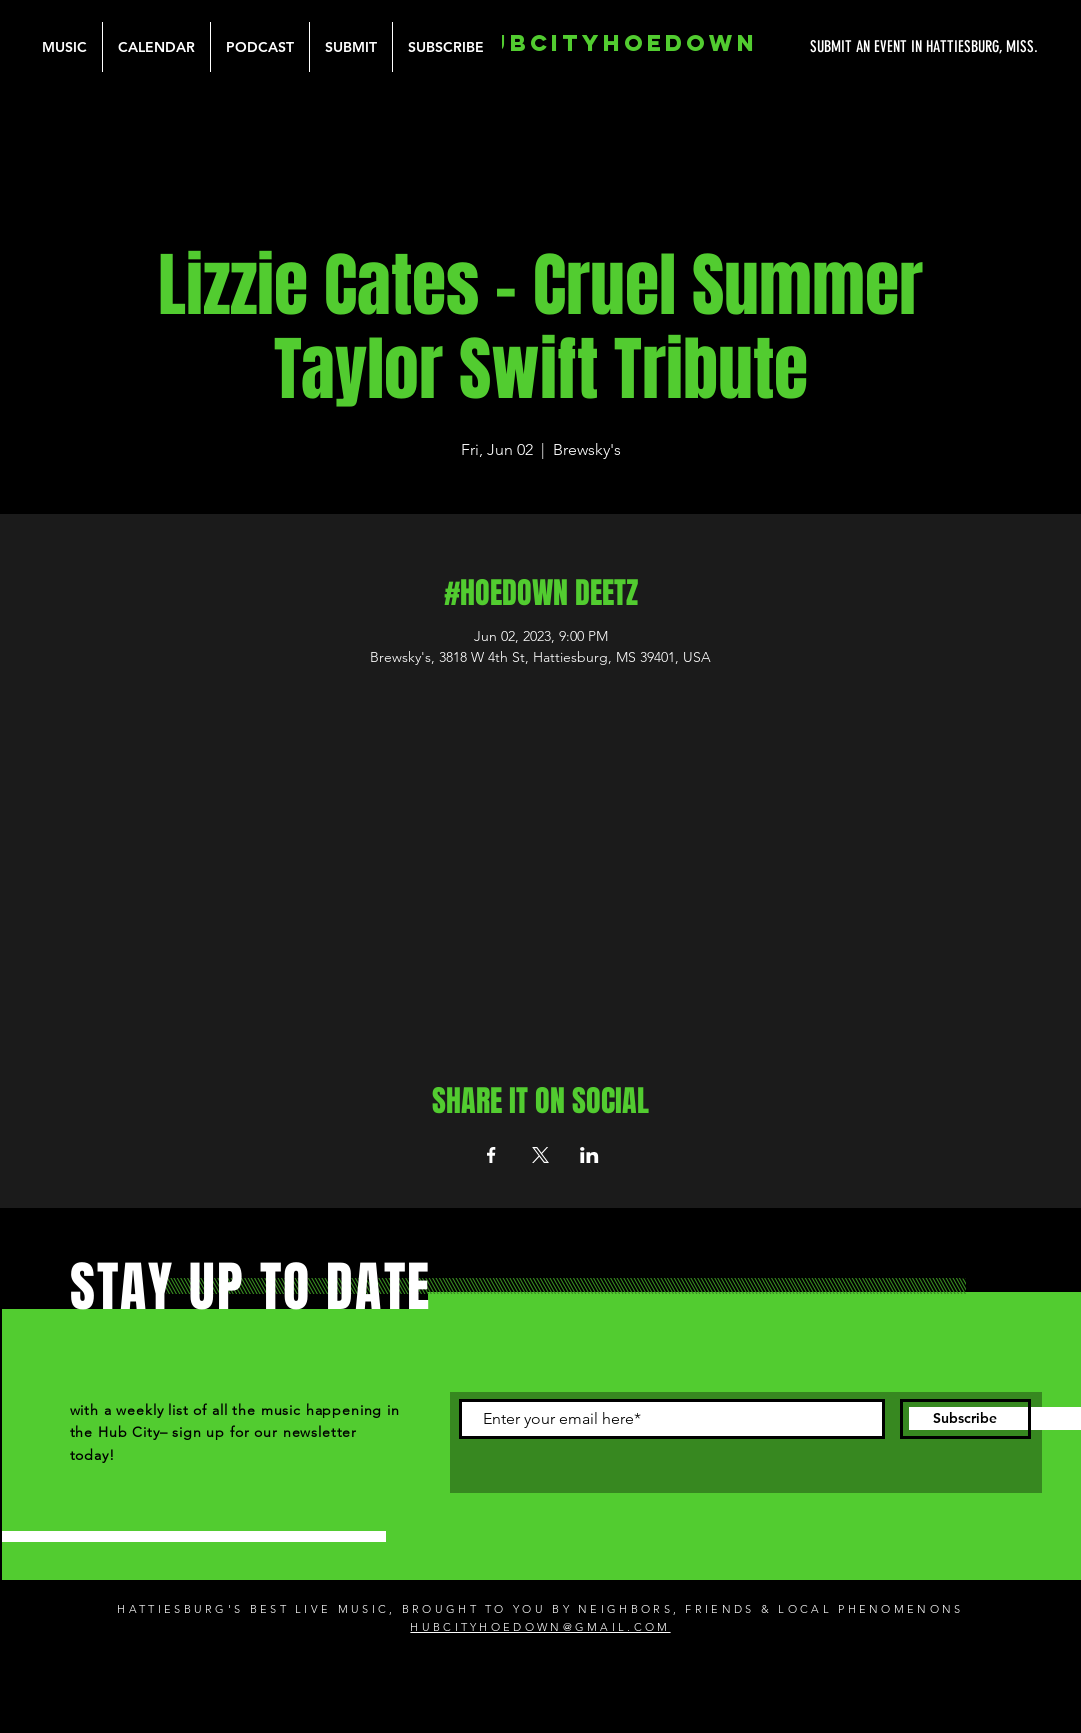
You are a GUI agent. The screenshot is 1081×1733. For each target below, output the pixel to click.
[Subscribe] (965, 1419)
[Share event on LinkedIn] (589, 1155)
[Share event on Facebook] (491, 1155)
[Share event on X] (540, 1155)
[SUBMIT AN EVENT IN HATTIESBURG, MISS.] (849, 47)
